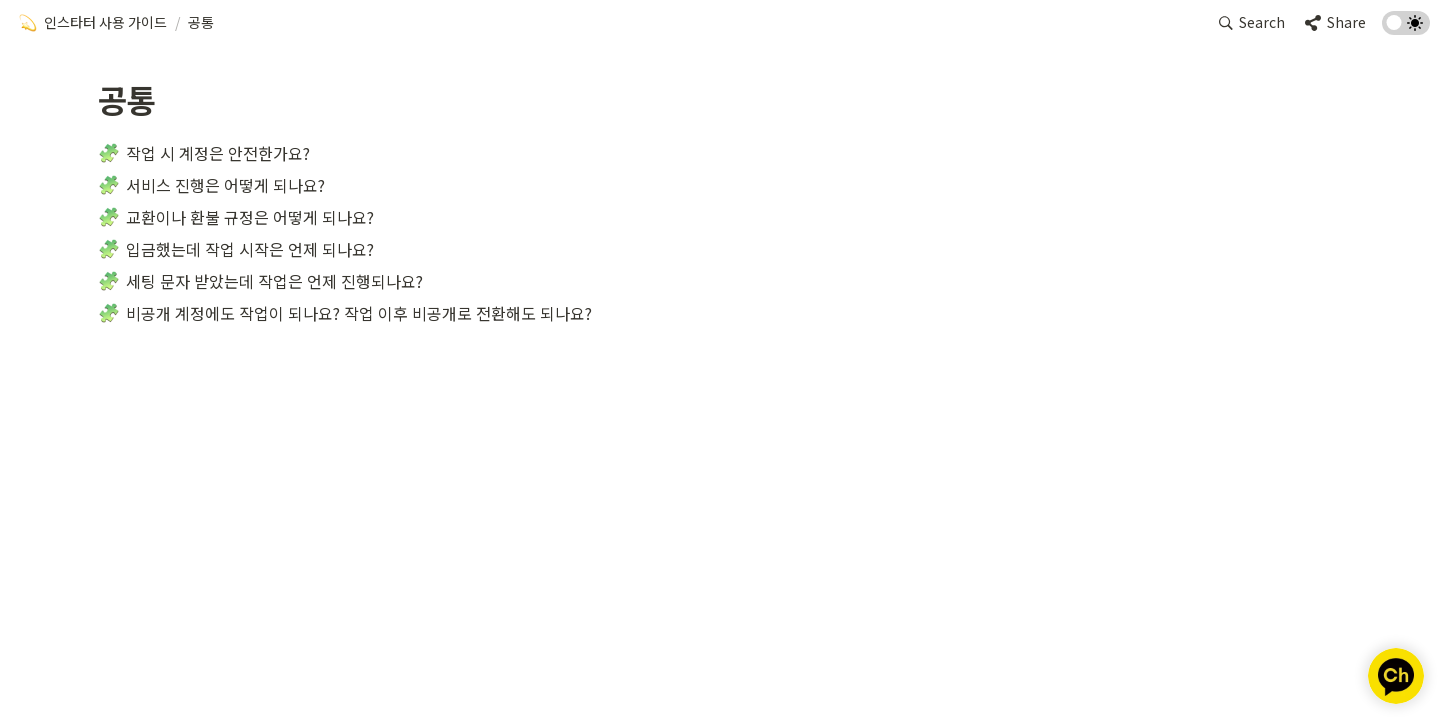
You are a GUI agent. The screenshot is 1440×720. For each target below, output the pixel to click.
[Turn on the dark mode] (1406, 28)
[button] (92, 23)
